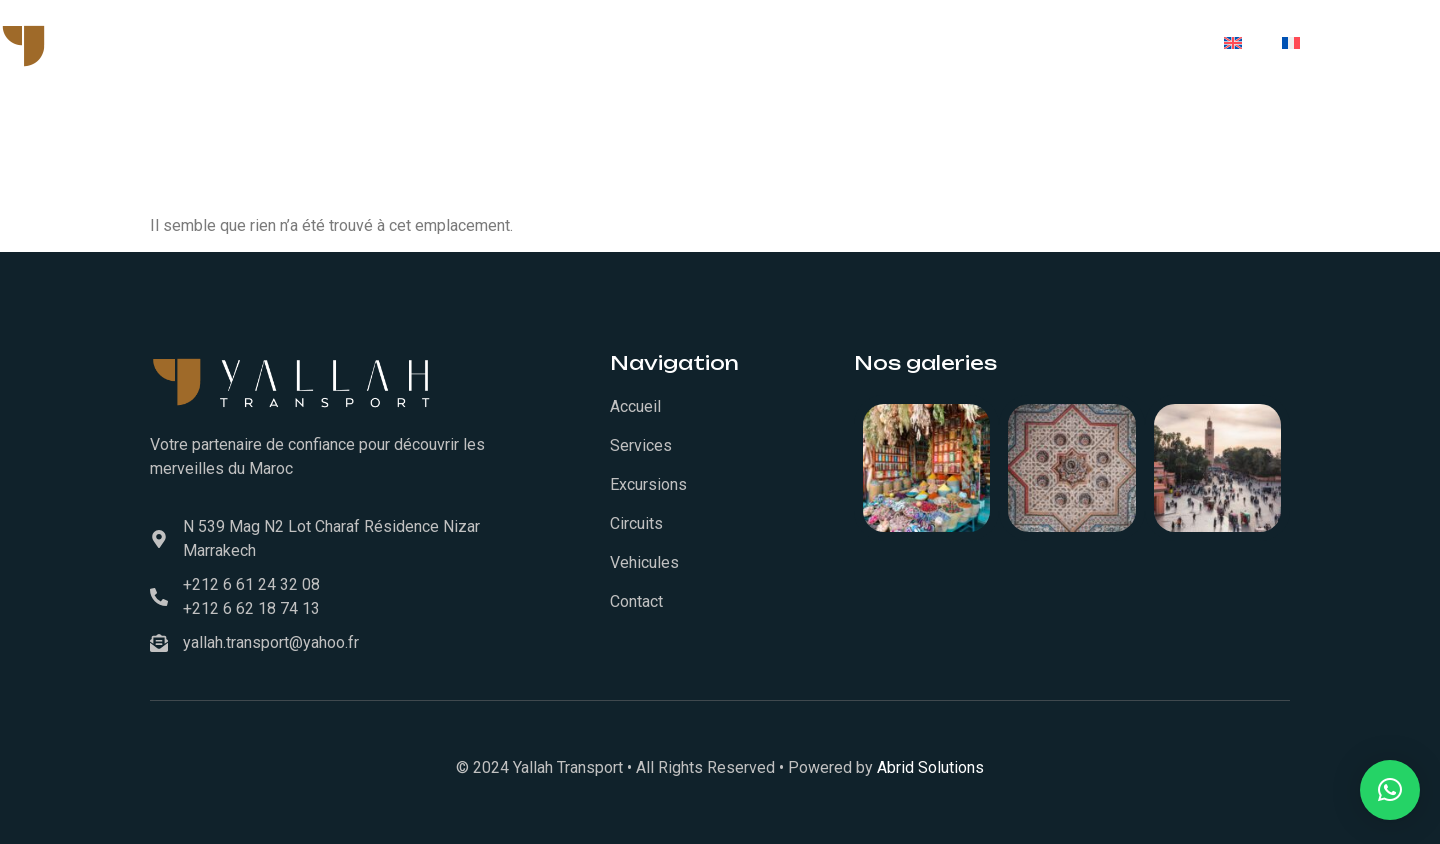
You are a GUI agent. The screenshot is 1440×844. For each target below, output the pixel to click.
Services (681, 43)
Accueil (576, 43)
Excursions (921, 43)
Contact (1148, 43)
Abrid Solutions (930, 767)
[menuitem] (1233, 43)
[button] (1390, 790)
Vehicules (796, 43)
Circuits (1039, 43)
